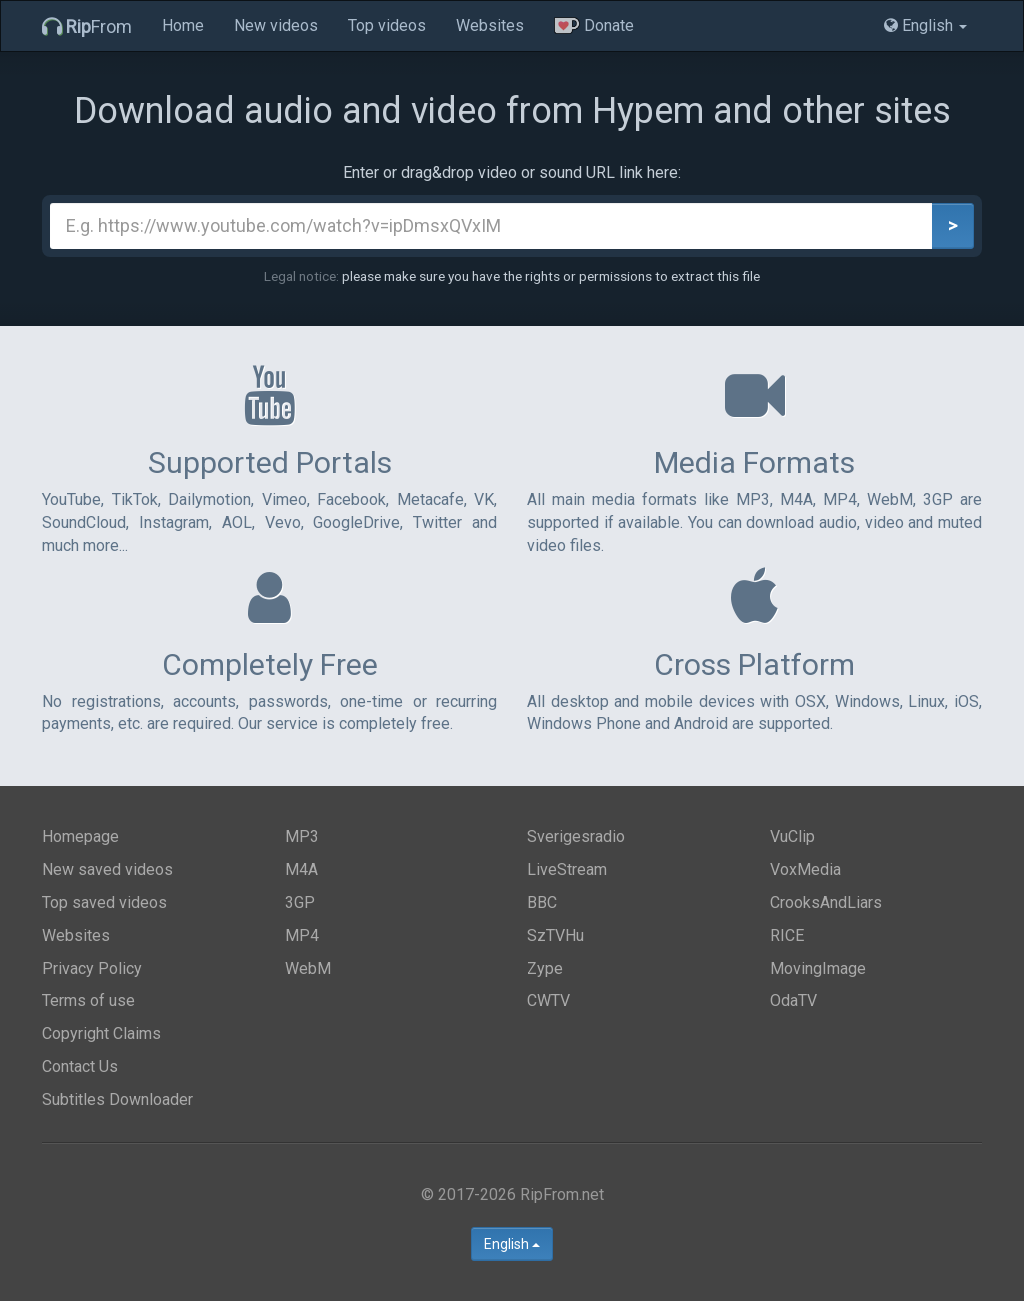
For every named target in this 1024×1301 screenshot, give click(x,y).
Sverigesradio (576, 836)
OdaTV (793, 1000)
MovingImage (818, 968)
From (87, 26)
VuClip (792, 836)
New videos (276, 25)
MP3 (302, 836)
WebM (308, 968)
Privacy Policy (92, 968)
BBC (542, 902)
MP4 (302, 935)
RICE (787, 935)
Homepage (80, 836)
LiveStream (567, 869)
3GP (300, 902)
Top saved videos (104, 902)
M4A (301, 869)
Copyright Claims (101, 1033)
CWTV (548, 1000)
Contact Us (80, 1066)
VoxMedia (805, 869)
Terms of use (88, 1000)
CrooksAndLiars (826, 902)
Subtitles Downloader (117, 1099)
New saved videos (107, 869)
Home (183, 25)
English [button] (925, 25)
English (512, 1244)
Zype (545, 968)
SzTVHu (555, 935)
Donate (594, 25)
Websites (490, 25)
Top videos (387, 25)
